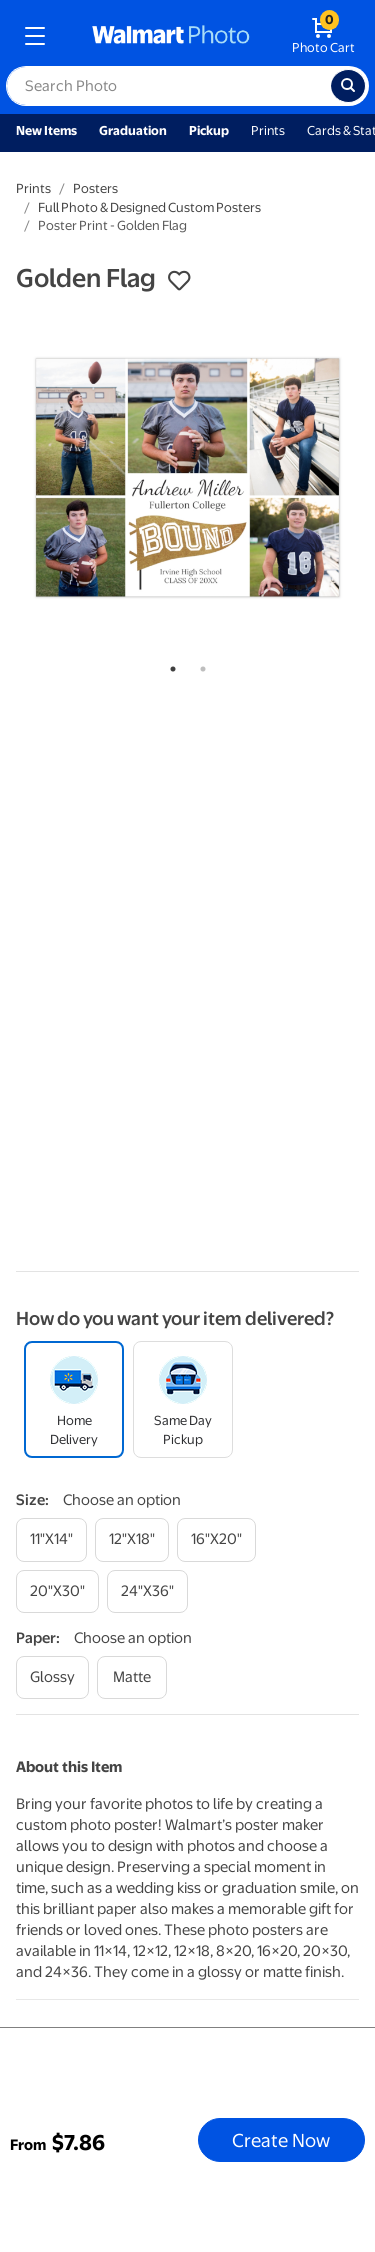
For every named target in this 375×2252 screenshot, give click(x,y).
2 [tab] (199, 665)
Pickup (209, 130)
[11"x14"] (51, 1539)
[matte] (132, 1677)
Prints (268, 130)
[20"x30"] (57, 1591)
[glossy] (52, 1677)
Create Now (281, 2140)
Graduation (133, 130)
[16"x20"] (216, 1539)
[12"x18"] (132, 1539)
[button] (179, 281)
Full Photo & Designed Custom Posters (149, 207)
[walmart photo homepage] (171, 36)
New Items (46, 130)
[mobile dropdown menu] (35, 36)
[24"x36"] (147, 1591)
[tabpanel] (187, 477)
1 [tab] (169, 665)
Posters (95, 188)
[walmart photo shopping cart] (323, 36)
